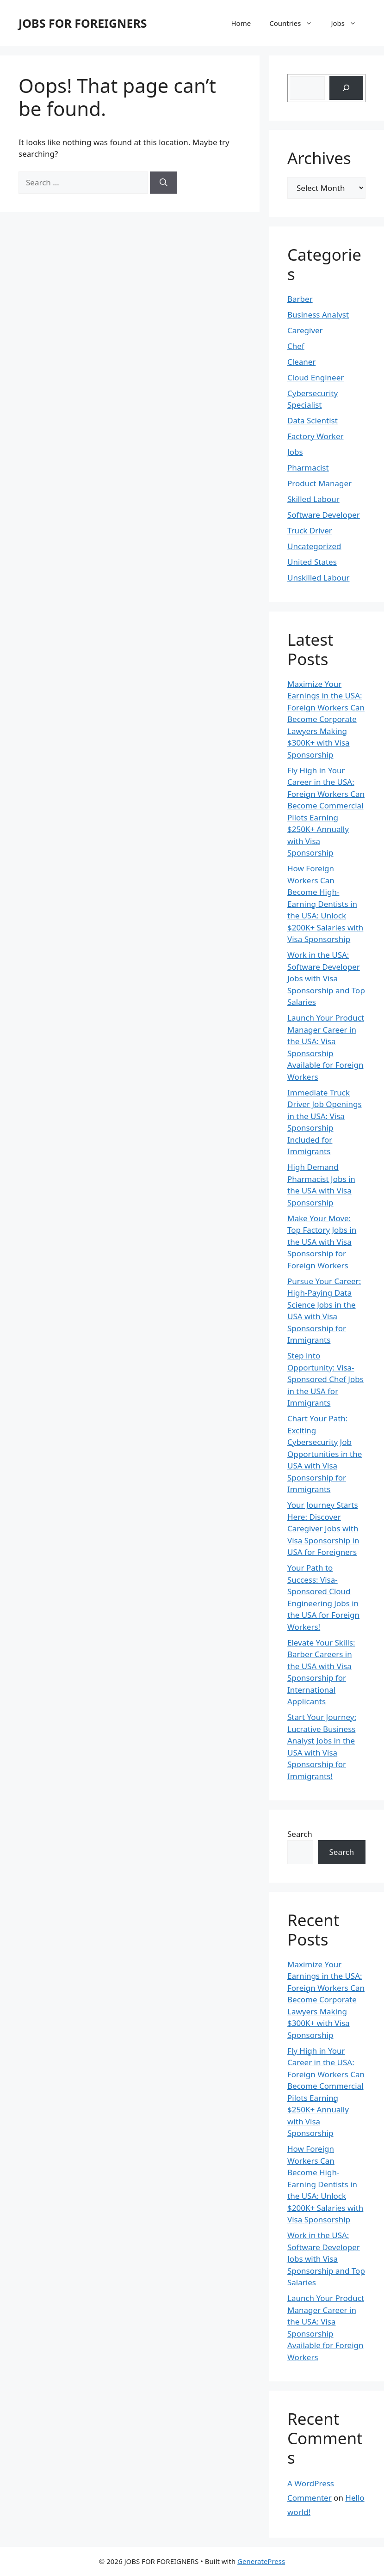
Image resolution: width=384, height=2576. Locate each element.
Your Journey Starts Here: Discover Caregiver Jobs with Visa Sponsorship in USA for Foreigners (323, 1528)
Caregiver (305, 330)
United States (312, 562)
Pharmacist (308, 467)
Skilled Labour (313, 499)
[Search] (163, 182)
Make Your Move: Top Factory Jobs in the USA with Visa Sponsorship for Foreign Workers (321, 1242)
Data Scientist (312, 420)
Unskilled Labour (318, 577)
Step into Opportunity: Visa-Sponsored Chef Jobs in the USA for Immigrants (325, 1379)
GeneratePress (261, 2561)
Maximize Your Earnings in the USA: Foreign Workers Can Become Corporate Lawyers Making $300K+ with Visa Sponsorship (326, 719)
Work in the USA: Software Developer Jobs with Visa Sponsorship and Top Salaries (326, 978)
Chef (295, 346)
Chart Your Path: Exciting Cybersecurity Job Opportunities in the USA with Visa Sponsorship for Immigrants (324, 1453)
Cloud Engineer (315, 377)
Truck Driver (309, 530)
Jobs (348, 23)
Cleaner (301, 361)
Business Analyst (318, 314)
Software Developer (323, 514)
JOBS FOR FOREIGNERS (83, 23)
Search (299, 1834)
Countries (295, 23)
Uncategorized (314, 546)
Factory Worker (315, 436)
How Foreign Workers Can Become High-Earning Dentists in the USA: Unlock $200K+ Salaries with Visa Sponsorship (325, 903)
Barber (300, 299)
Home (241, 23)
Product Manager (319, 483)
